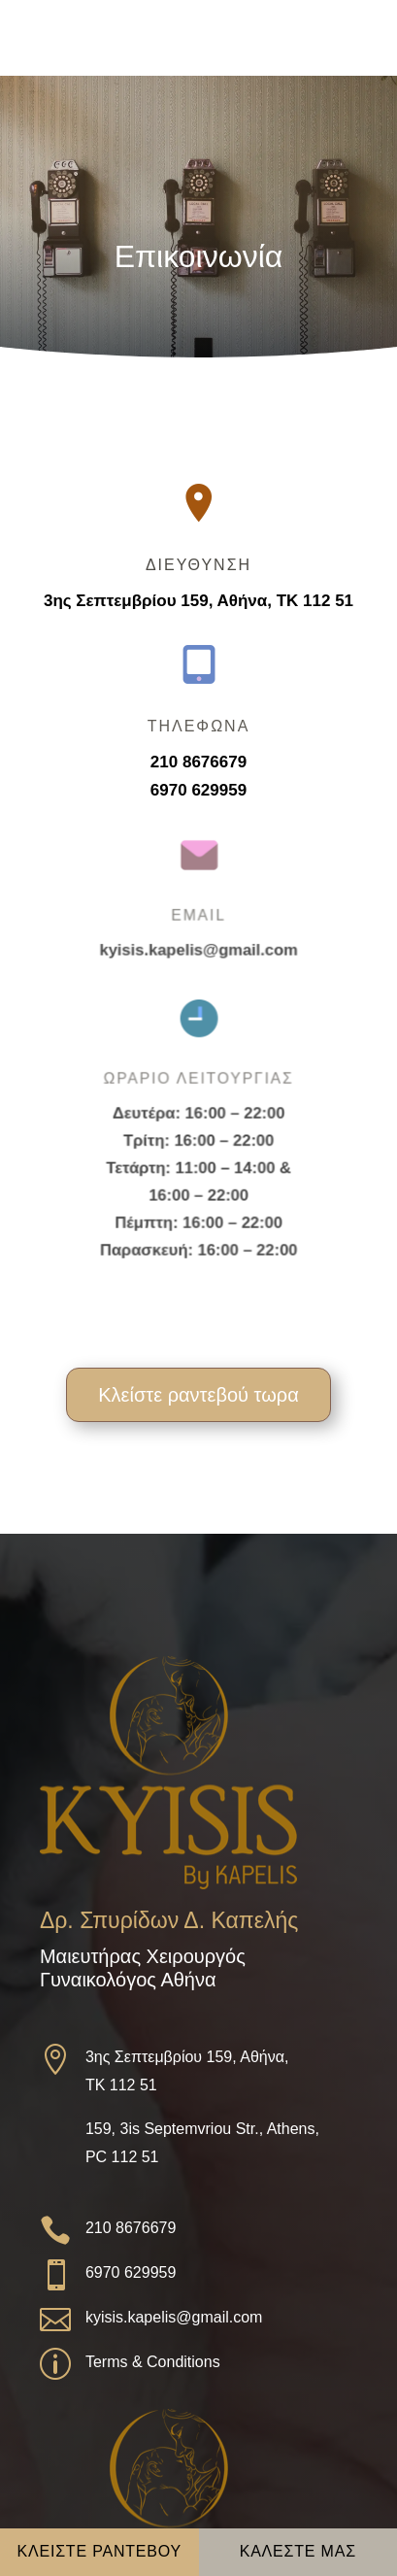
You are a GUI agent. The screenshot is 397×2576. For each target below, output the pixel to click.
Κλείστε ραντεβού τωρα (198, 1395)
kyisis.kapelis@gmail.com (199, 947)
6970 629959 (199, 789)
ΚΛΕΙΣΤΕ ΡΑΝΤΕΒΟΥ (99, 2551)
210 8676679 (199, 761)
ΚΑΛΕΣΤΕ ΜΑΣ (298, 2551)
